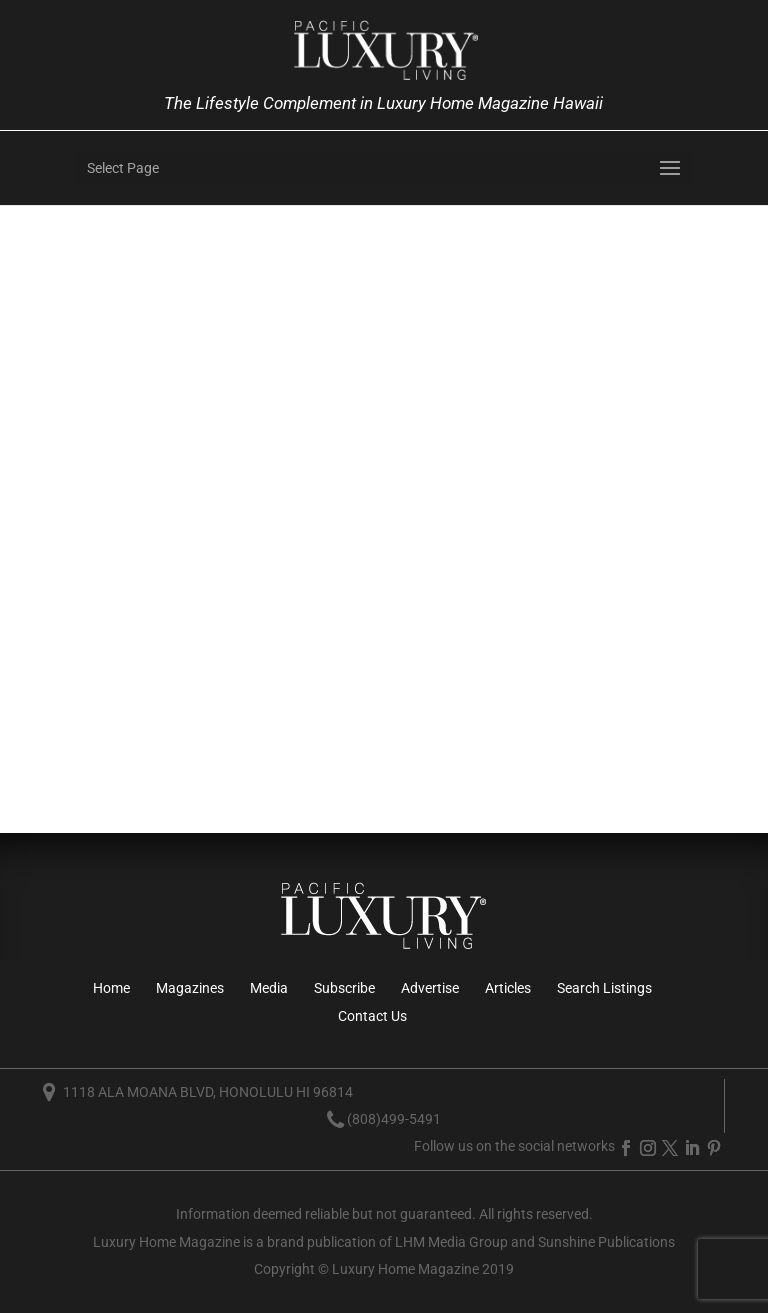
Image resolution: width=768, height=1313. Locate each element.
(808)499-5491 (394, 1119)
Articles (508, 988)
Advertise (430, 988)
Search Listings (604, 988)
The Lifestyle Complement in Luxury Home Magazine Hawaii (383, 103)
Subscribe (344, 988)
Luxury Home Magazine (166, 1242)
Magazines (190, 988)
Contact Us (372, 1016)
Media (269, 988)
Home (111, 988)
